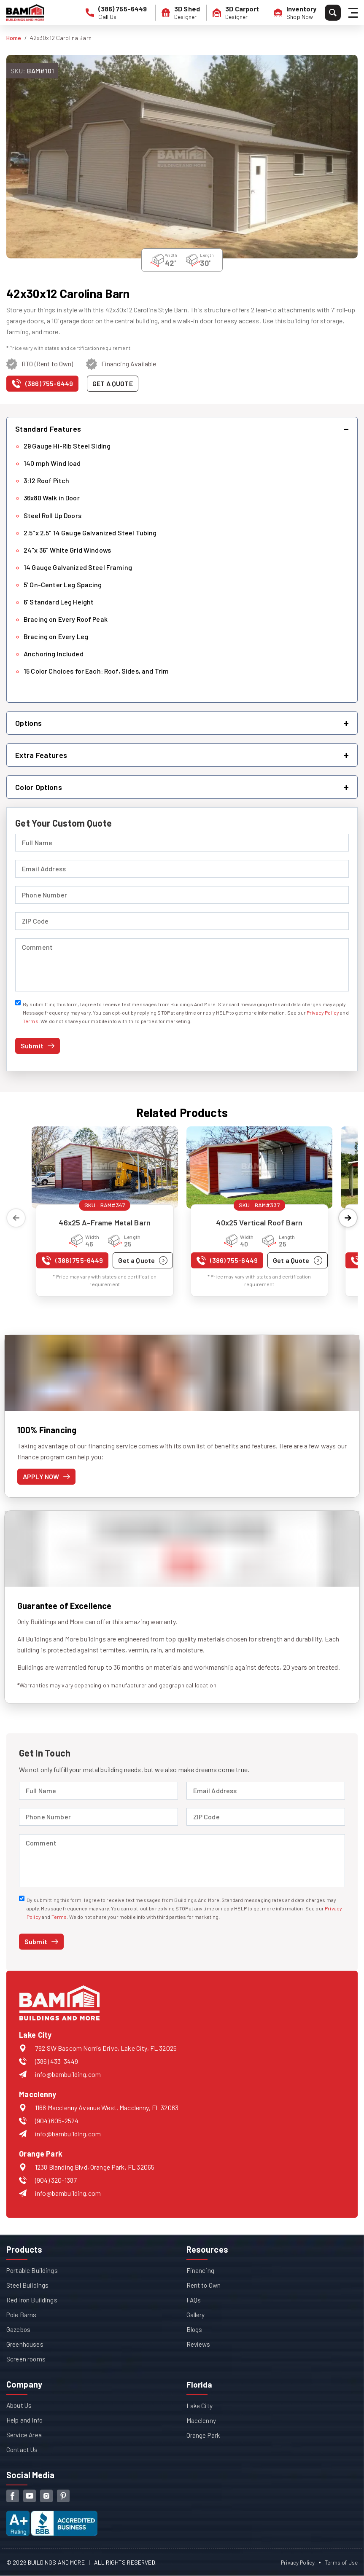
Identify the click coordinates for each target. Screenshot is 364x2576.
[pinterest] (63, 2496)
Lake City (199, 2405)
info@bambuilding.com (68, 2074)
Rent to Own (204, 2285)
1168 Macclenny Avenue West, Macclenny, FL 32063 (106, 2107)
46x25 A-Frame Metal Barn (105, 1222)
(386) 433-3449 (56, 2061)
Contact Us (22, 2449)
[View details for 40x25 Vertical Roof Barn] (259, 1167)
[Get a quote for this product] (112, 384)
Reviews (198, 2344)
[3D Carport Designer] (239, 13)
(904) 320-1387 (56, 2180)
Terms (30, 1021)
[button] (182, 428)
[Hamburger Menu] (354, 12)
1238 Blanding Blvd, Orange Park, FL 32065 (94, 2167)
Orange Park (203, 2435)
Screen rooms (26, 2359)
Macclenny (201, 2420)
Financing (200, 2270)
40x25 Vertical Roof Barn (259, 1222)
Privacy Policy (323, 1012)
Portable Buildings (32, 2270)
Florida (199, 2384)
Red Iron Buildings (32, 2300)
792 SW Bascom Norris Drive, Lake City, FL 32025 (106, 2048)
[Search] (333, 13)
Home (14, 37)
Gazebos (18, 2329)
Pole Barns (22, 2314)
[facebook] (12, 2496)
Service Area (24, 2435)
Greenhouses (25, 2344)
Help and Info (24, 2420)
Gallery (195, 2314)
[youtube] (29, 2496)
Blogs (194, 2329)
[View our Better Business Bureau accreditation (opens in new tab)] (51, 2516)
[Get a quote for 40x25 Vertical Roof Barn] (297, 1260)
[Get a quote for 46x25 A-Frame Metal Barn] (143, 1260)
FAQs (194, 2300)
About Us (19, 2405)
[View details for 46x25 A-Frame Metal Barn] (105, 1167)
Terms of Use (341, 2562)
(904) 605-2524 (56, 2121)
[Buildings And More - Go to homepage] (25, 12)
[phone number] (122, 13)
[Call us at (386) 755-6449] (42, 385)
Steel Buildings (27, 2285)
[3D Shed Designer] (184, 13)
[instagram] (46, 2496)
